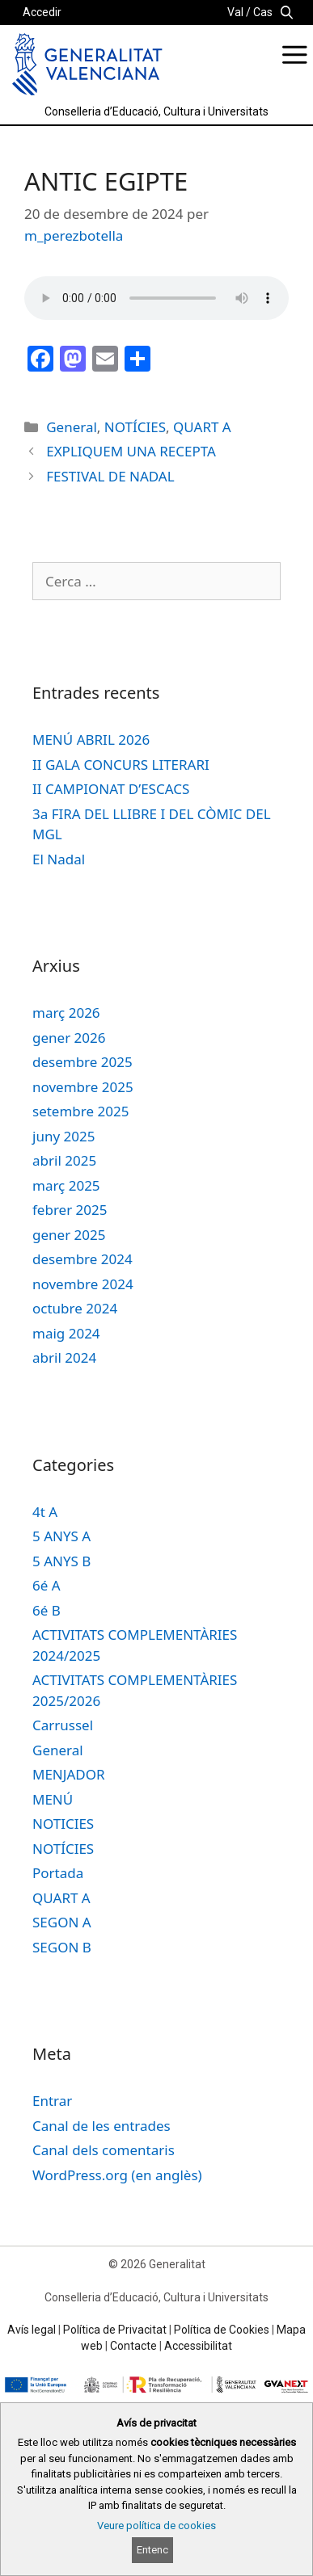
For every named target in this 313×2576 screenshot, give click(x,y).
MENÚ (52, 1799)
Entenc (152, 2550)
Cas (263, 12)
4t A (44, 1511)
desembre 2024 (82, 1259)
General (71, 427)
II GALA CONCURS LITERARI (120, 764)
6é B (46, 1610)
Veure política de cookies (156, 2525)
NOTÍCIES (135, 427)
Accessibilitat (198, 2345)
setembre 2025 (80, 1111)
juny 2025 (63, 1136)
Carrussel (62, 1725)
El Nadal (58, 859)
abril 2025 (64, 1160)
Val (235, 12)
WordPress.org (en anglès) (117, 2175)
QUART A (202, 427)
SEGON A (61, 1922)
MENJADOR (68, 1774)
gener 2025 (68, 1234)
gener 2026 (68, 1037)
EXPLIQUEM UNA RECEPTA (131, 451)
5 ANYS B (61, 1561)
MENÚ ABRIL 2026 (91, 739)
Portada (57, 1873)
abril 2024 (64, 1357)
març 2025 (66, 1185)
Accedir (42, 12)
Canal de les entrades (101, 2125)
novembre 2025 (82, 1087)
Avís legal (31, 2329)
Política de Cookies (221, 2329)
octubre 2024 (74, 1308)
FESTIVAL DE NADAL (110, 476)
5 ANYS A (61, 1536)
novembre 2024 (82, 1284)
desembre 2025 (82, 1062)
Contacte (133, 2345)
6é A (46, 1585)
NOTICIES (63, 1823)
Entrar (52, 2100)
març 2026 (66, 1012)
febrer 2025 (70, 1209)
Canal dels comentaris (103, 2150)
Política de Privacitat (115, 2329)
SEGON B (61, 1947)
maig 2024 (66, 1333)
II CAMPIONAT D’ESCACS (110, 789)
